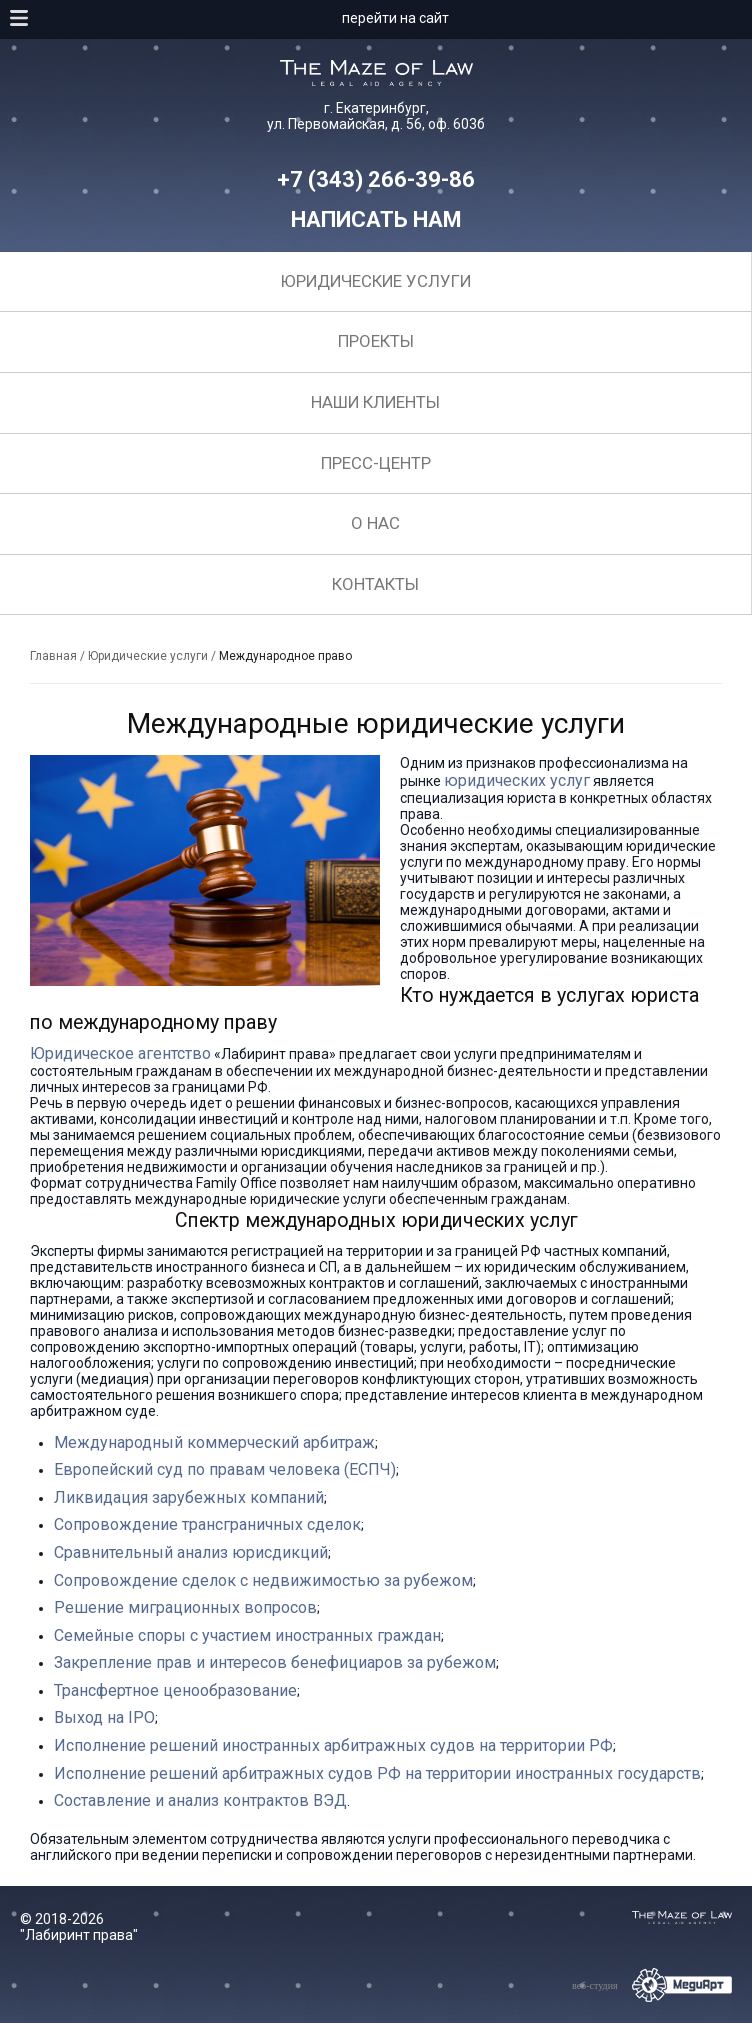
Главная (53, 656)
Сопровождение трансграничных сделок (207, 1524)
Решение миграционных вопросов (185, 1607)
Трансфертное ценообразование (175, 1690)
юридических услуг (517, 780)
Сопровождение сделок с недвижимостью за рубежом (263, 1580)
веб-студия (595, 1985)
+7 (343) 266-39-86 (376, 179)
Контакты (375, 584)
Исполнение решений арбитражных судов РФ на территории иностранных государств (377, 1773)
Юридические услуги (376, 281)
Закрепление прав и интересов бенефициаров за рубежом (275, 1662)
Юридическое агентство (120, 1053)
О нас (375, 523)
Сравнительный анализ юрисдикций (191, 1552)
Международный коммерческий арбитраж (214, 1442)
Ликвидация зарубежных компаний (189, 1497)
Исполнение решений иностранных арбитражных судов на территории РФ (333, 1745)
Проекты (376, 341)
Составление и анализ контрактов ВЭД (200, 1800)
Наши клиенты (375, 402)
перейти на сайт (395, 18)
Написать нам (376, 219)
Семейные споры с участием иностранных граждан (247, 1635)
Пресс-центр (376, 463)
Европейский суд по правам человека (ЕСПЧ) (225, 1469)
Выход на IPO (104, 1717)
